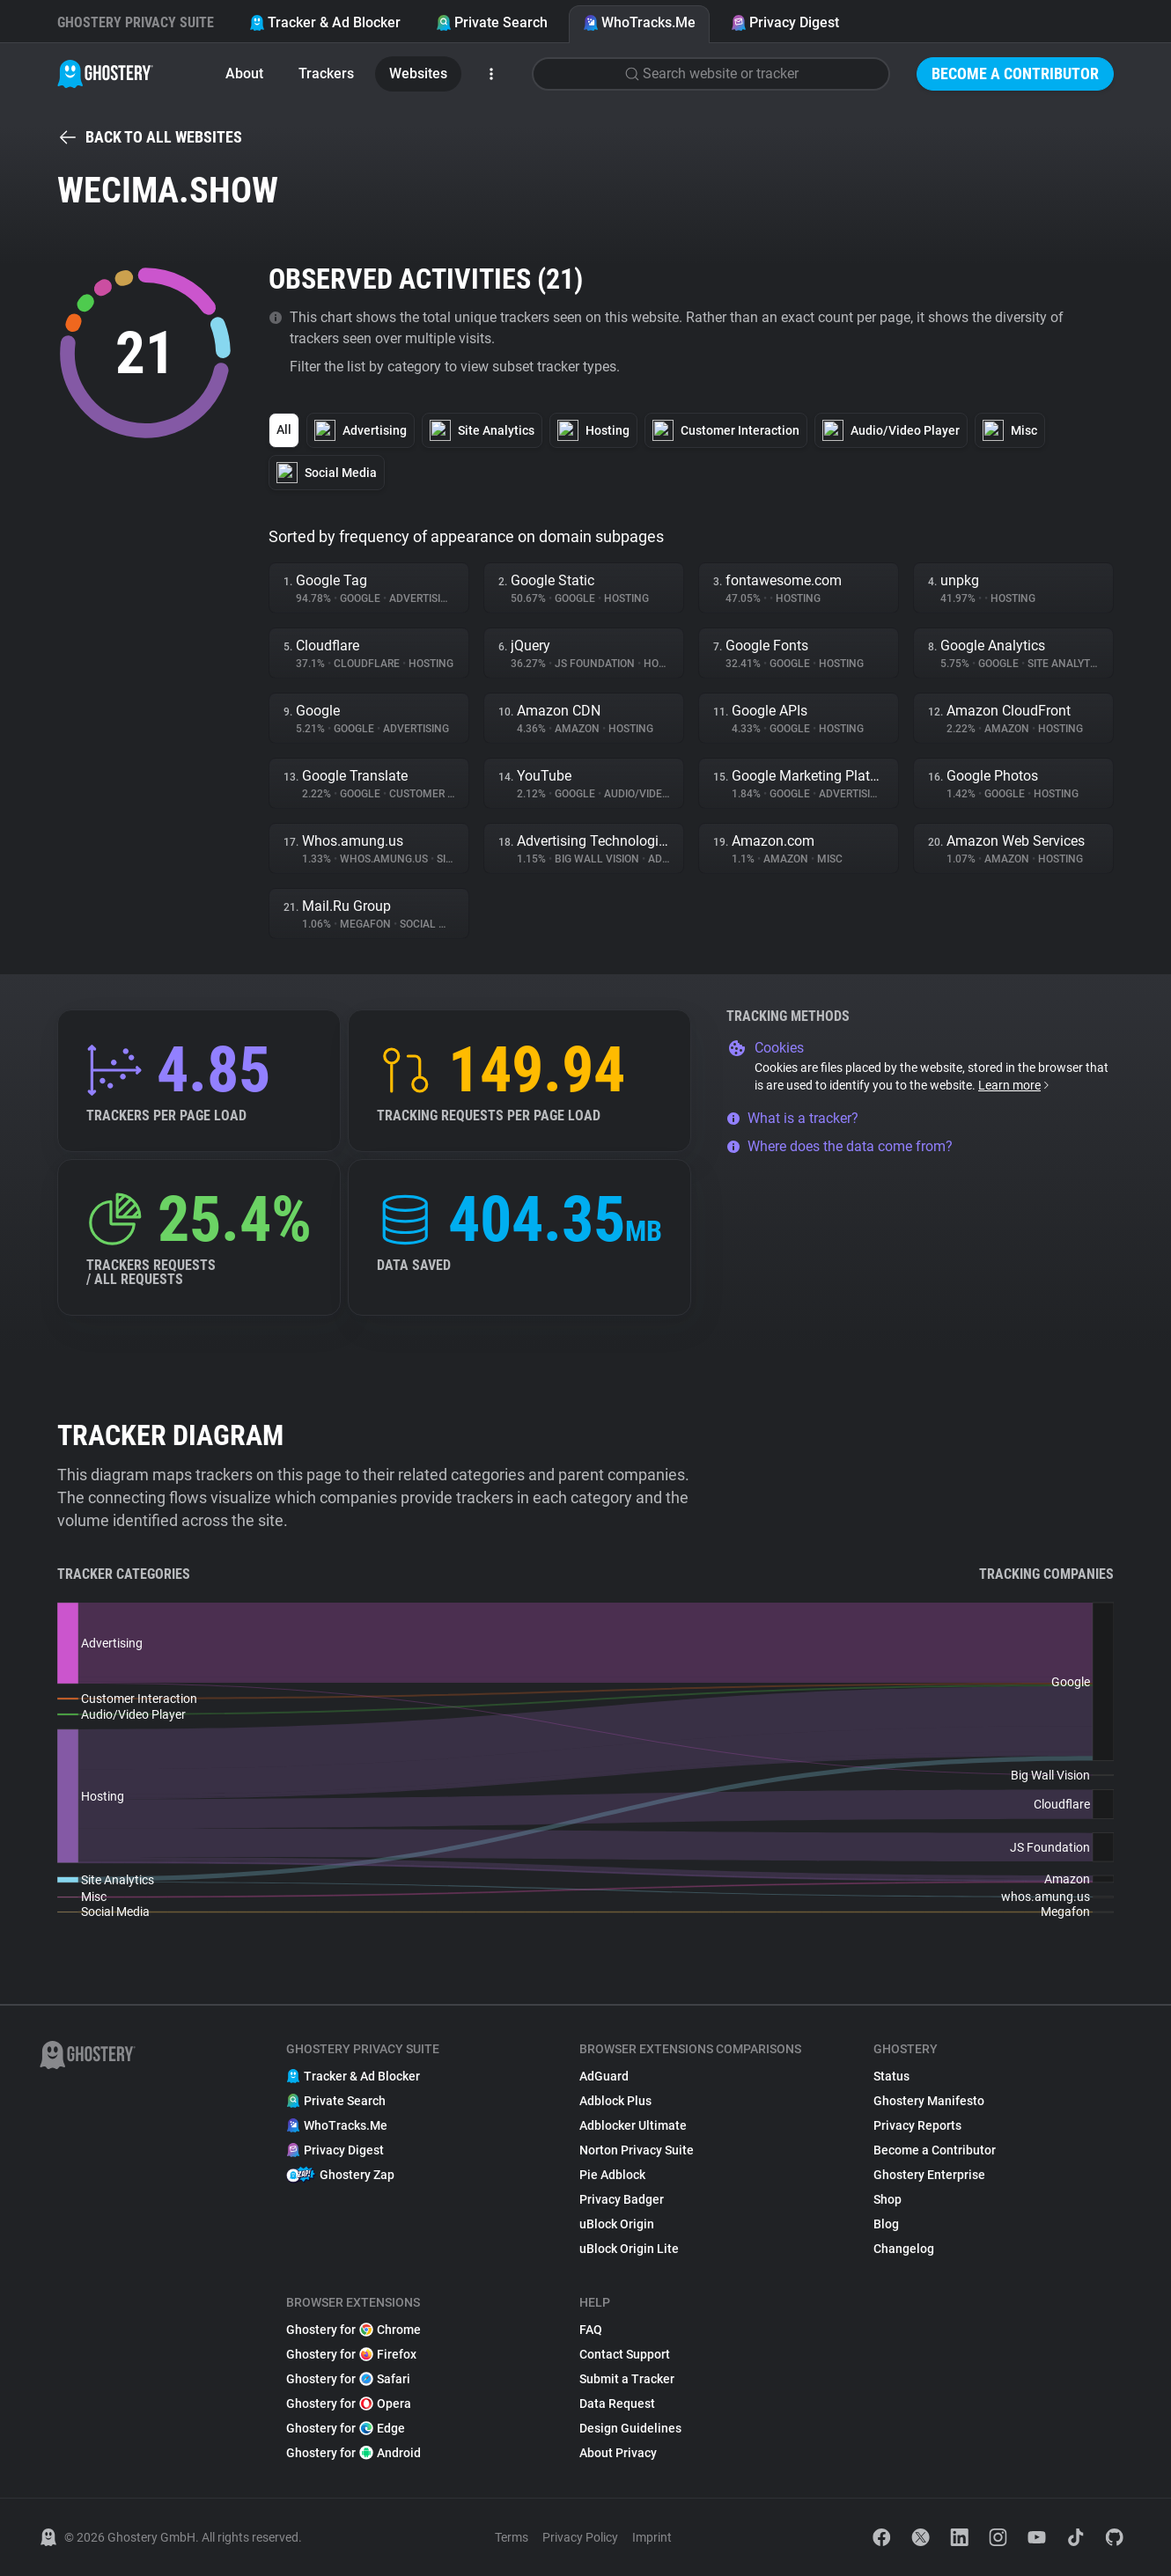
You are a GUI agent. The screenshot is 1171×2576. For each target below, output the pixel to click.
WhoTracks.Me (639, 22)
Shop (887, 2199)
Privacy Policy (580, 2537)
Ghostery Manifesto (928, 2101)
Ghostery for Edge (345, 2428)
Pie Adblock (612, 2175)
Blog (886, 2224)
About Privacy (618, 2453)
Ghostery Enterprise (929, 2175)
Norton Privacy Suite (636, 2150)
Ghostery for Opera (348, 2403)
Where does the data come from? (839, 1146)
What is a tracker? (792, 1118)
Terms (511, 2537)
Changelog (903, 2249)
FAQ (590, 2330)
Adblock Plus (615, 2101)
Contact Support (624, 2354)
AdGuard (604, 2076)
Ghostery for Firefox (351, 2354)
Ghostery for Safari (348, 2379)
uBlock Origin (616, 2224)
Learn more (1014, 1085)
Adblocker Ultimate (633, 2125)
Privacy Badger (621, 2199)
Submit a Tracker (626, 2379)
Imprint (652, 2537)
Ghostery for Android (353, 2453)
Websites (418, 73)
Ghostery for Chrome (353, 2330)
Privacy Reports (917, 2125)
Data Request (617, 2403)
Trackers (326, 73)
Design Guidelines (630, 2428)
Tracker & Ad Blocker (325, 22)
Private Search (492, 22)
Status (891, 2076)
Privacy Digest (785, 22)
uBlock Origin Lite (629, 2249)
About (244, 73)
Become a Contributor (1015, 73)
